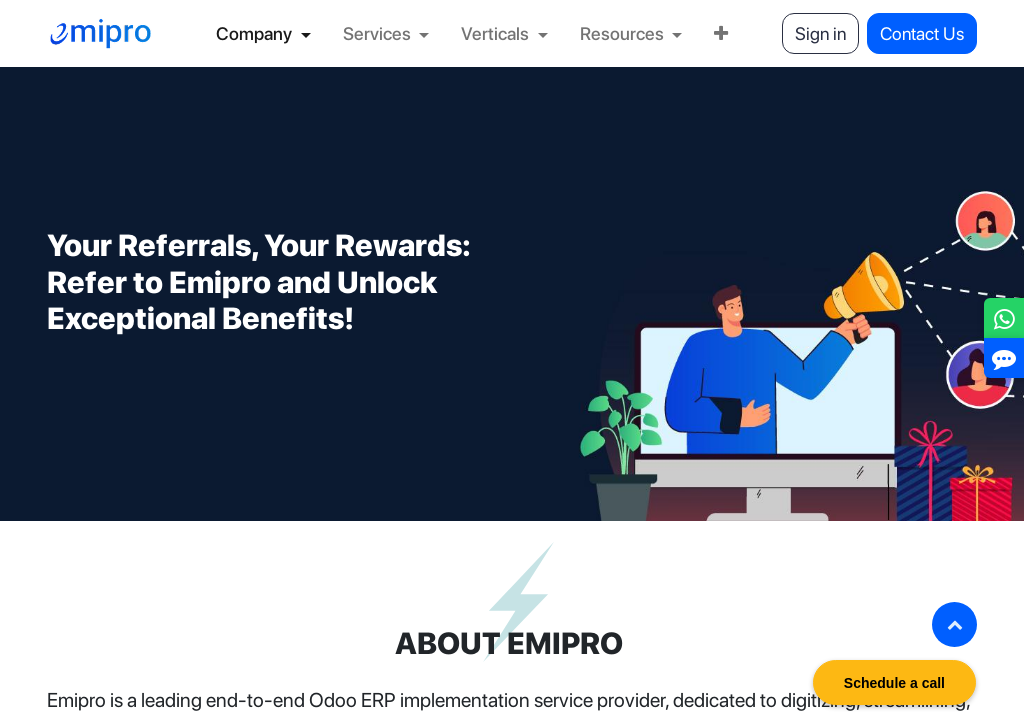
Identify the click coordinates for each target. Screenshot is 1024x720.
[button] (954, 624)
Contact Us (922, 33)
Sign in (820, 33)
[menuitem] (263, 33)
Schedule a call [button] (894, 683)
